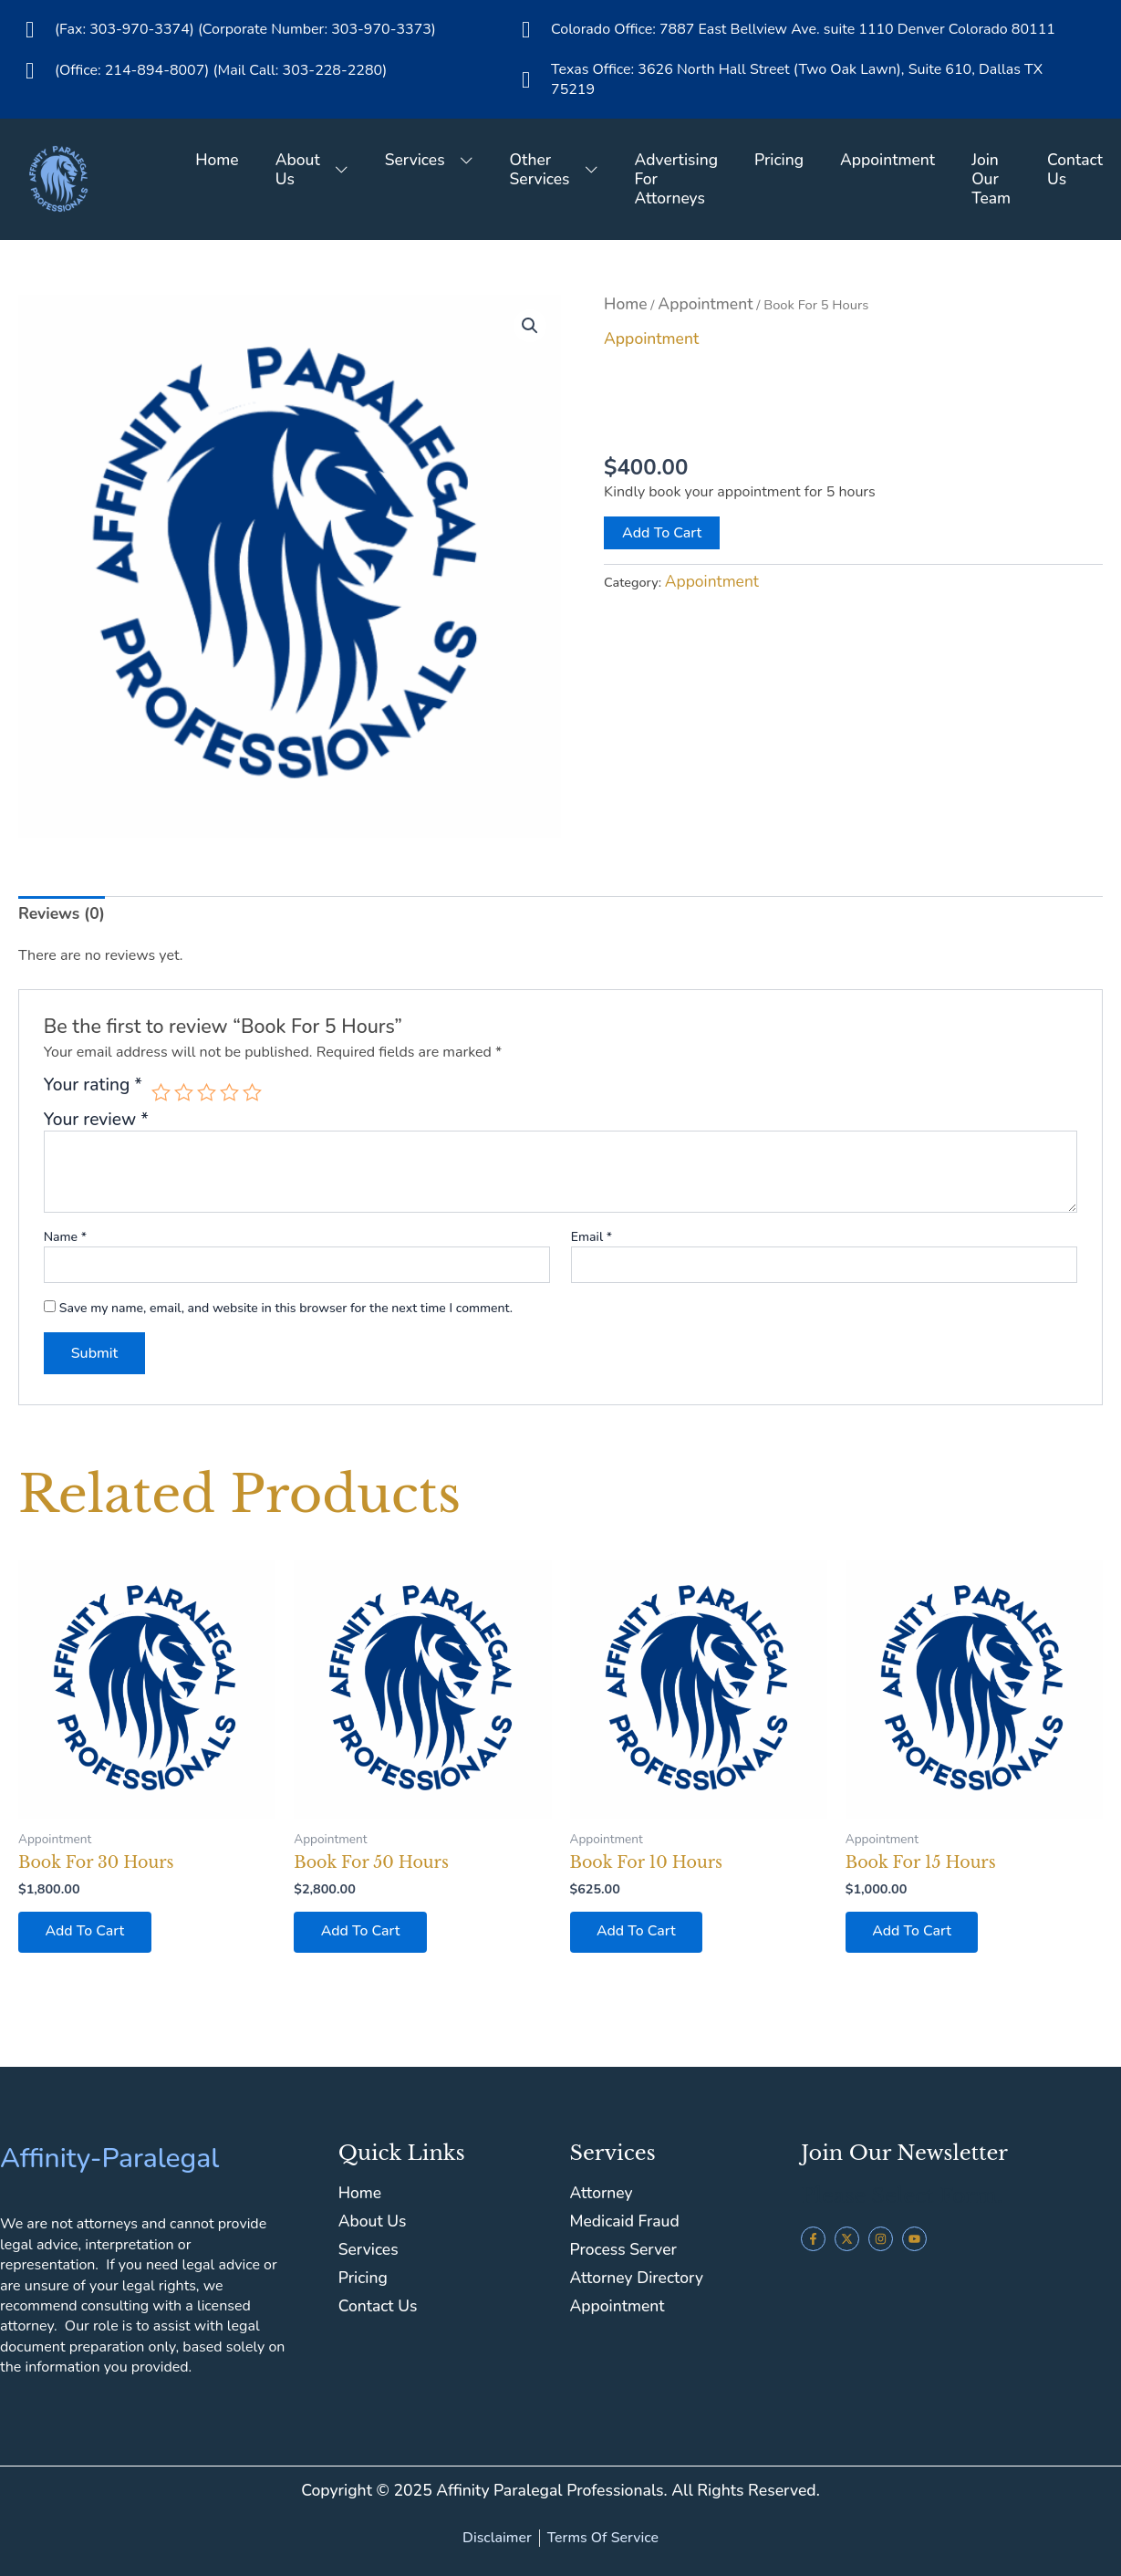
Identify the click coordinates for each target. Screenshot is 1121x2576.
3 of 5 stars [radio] (206, 1092)
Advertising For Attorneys (674, 179)
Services (425, 160)
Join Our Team (990, 179)
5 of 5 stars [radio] (253, 1092)
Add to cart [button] (85, 1933)
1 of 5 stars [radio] (161, 1092)
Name (65, 1236)
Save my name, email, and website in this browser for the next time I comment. (286, 1308)
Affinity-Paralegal (109, 2158)
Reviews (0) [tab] (62, 912)
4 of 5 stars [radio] (229, 1092)
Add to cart (661, 533)
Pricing (777, 160)
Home (213, 160)
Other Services (551, 169)
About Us (308, 169)
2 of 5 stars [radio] (183, 1092)
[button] (530, 325)
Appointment (887, 160)
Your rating (93, 1086)
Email (591, 1236)
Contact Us (1075, 169)
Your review (96, 1120)
